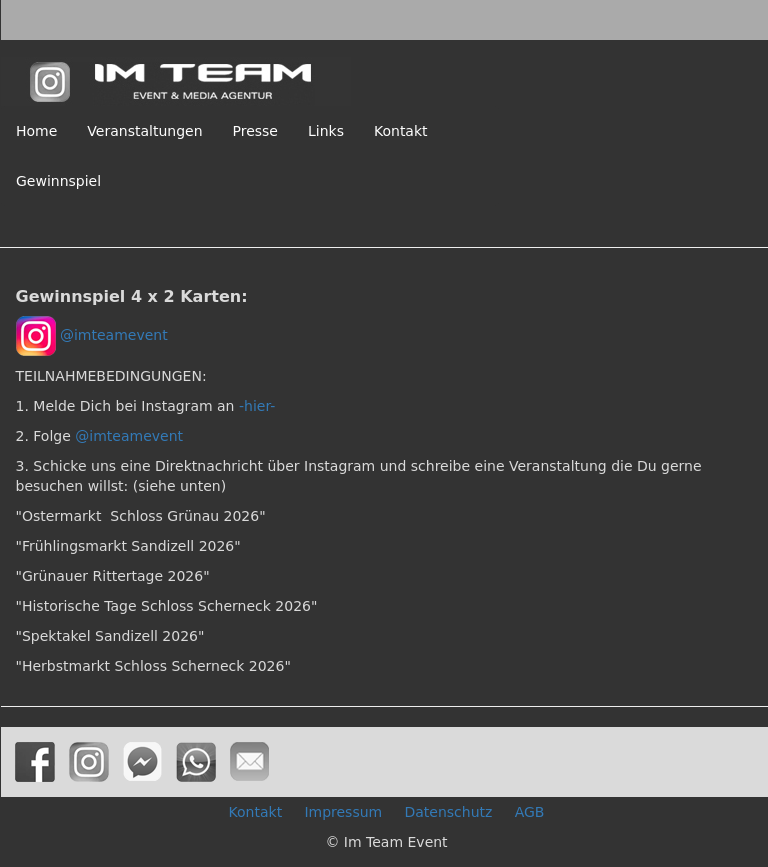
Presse (255, 131)
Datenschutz (448, 812)
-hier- (257, 406)
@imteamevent (114, 335)
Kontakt (401, 131)
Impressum (343, 812)
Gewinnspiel (58, 181)
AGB (530, 812)
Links (326, 131)
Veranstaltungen (144, 131)
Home (36, 131)
